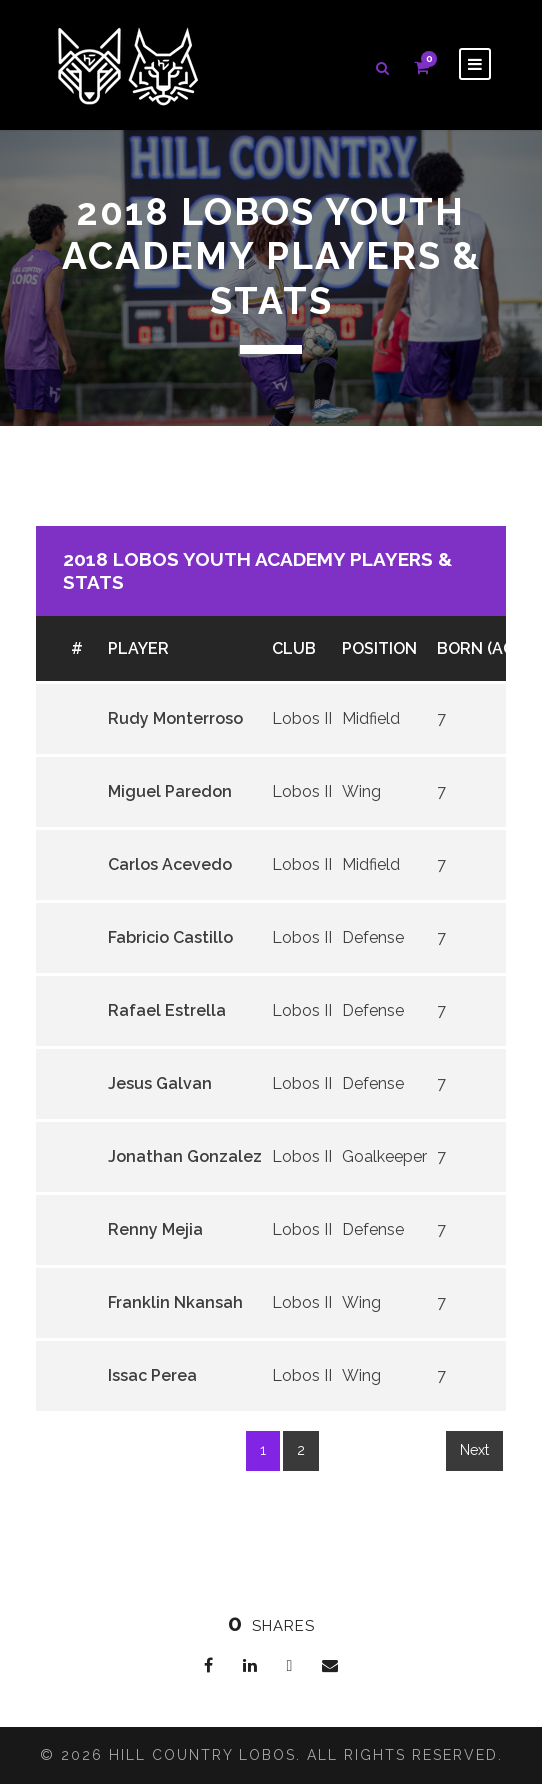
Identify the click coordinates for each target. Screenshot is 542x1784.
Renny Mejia (155, 1229)
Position (379, 648)
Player (138, 648)
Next (474, 1450)
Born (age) (483, 648)
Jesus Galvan (160, 1083)
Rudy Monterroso (175, 718)
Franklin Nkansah (175, 1302)
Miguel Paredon (170, 791)
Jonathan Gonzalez (185, 1156)
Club (294, 648)
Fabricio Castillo (170, 937)
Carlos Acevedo (170, 864)
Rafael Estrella (167, 1010)
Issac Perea (152, 1375)
